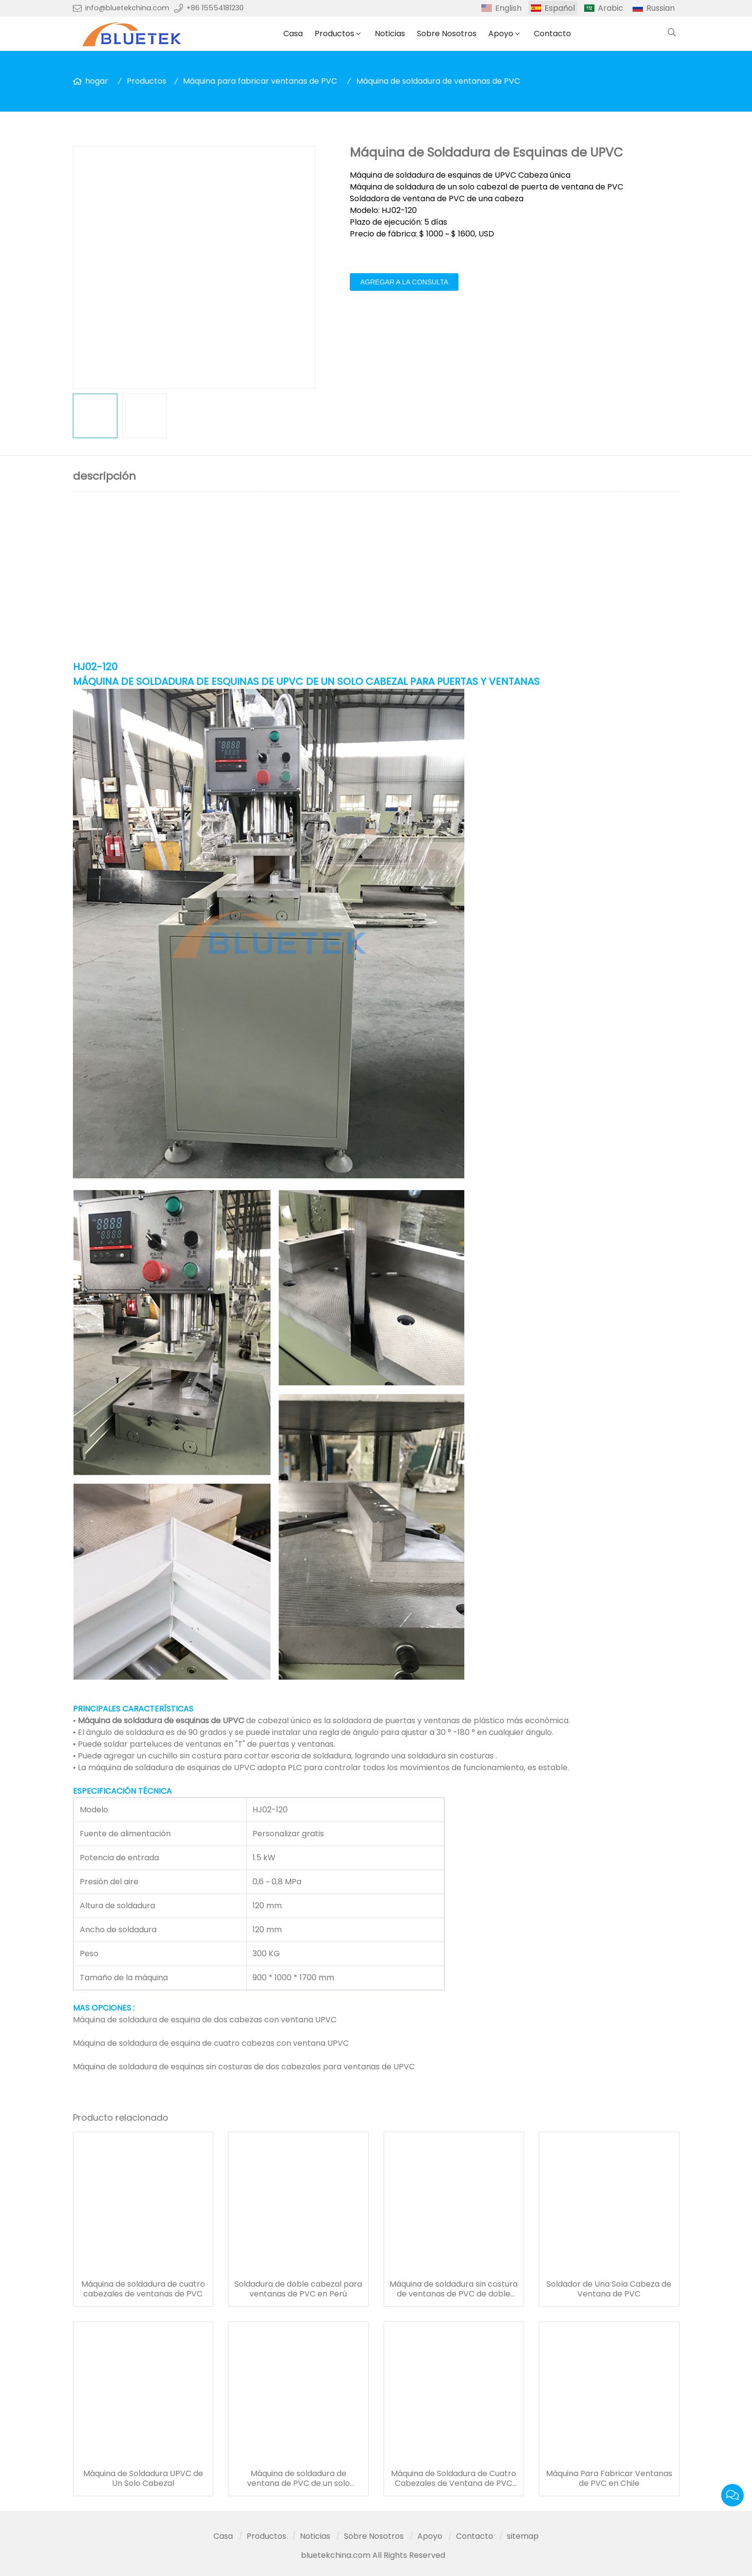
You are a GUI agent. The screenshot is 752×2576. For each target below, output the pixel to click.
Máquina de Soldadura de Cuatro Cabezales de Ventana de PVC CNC (453, 2478)
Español (560, 8)
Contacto (552, 33)
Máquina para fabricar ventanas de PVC (260, 81)
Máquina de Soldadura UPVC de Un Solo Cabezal (143, 2478)
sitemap (523, 2536)
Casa (293, 33)
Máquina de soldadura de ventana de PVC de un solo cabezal (298, 2478)
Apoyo (500, 33)
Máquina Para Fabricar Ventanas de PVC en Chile (609, 2478)
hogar (96, 81)
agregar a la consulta (404, 282)
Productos (334, 33)
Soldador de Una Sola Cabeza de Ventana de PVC (609, 2289)
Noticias (390, 33)
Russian (660, 8)
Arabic (610, 8)
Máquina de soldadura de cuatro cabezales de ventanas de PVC (143, 2289)
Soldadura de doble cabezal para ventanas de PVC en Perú (298, 2289)
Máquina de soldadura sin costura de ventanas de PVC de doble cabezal (453, 2289)
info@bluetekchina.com (127, 8)
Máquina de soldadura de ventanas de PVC (438, 81)
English (508, 8)
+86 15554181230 (215, 8)
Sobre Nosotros (447, 33)
